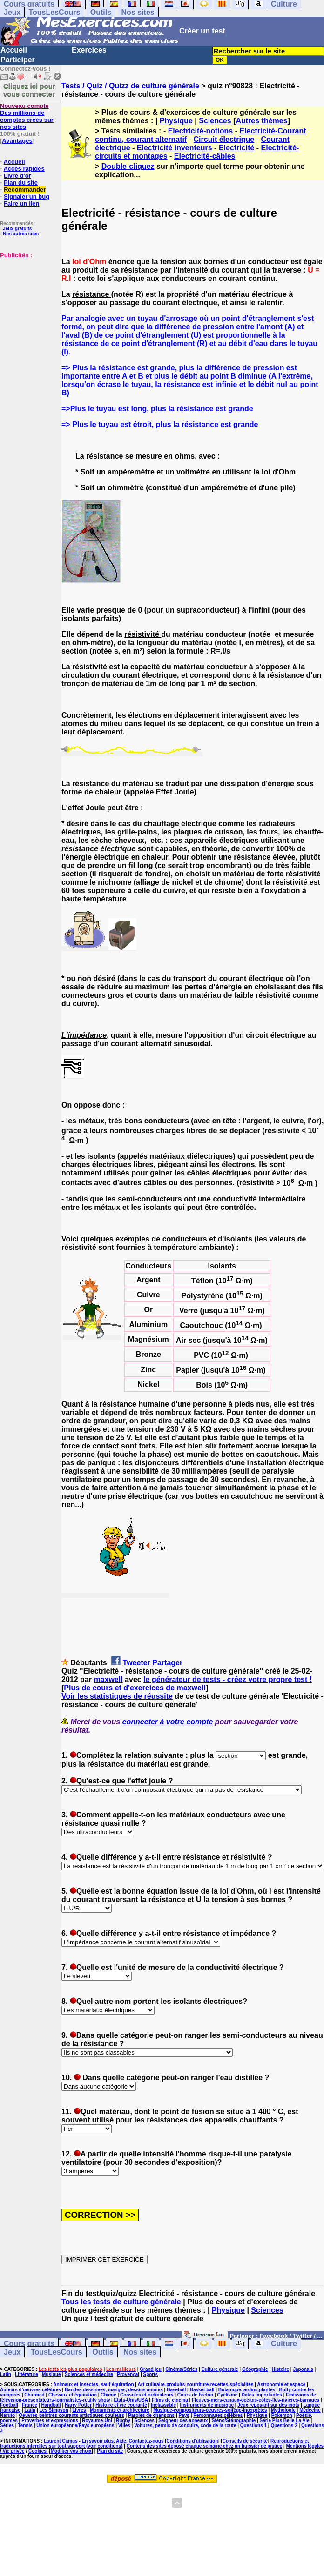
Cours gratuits (29, 2344)
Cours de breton (195, 2394)
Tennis (25, 2425)
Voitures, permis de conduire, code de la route (185, 2425)
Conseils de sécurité (245, 2440)
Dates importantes (262, 2394)
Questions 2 (283, 2425)
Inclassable (163, 2405)
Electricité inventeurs (174, 148)
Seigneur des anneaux (183, 2420)
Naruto (7, 2415)
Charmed (34, 2394)
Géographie (255, 2369)
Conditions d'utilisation (192, 2440)
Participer (17, 60)
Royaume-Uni (97, 2420)
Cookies (37, 2451)
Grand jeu (151, 2369)
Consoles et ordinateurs (146, 2394)
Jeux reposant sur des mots (268, 2405)
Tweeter (136, 1663)
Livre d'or (17, 175)
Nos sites (138, 12)
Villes (124, 2425)
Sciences (215, 121)
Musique (51, 2374)
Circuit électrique (224, 139)
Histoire (280, 2369)
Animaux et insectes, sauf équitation (93, 2384)
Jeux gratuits (17, 228)
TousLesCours (54, 12)
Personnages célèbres (218, 2415)
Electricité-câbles (205, 156)
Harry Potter (78, 2405)
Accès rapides (23, 168)
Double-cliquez (128, 166)
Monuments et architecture (119, 2410)
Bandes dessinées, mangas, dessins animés (114, 2389)
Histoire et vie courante (121, 2405)
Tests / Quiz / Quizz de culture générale (130, 86)
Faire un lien (22, 203)
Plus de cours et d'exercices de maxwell (134, 1688)
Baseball (176, 2389)
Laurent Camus (61, 2440)
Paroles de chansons (151, 2415)
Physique (176, 121)
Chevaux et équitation (72, 2394)
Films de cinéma (170, 2399)
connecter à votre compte (167, 1722)
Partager (167, 1663)
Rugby (123, 2420)
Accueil (13, 50)
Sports (150, 2374)
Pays (184, 2415)
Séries (7, 2425)
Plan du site (21, 182)
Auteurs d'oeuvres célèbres (30, 2389)
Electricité (236, 148)
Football (9, 2405)
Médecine (310, 2410)
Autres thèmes (261, 121)
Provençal (128, 2374)
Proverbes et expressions (49, 2420)
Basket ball (202, 2389)
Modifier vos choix (71, 2451)
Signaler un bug (26, 196)
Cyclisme (227, 2394)
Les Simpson (54, 2410)
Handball (51, 2405)
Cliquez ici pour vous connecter (29, 90)
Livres (79, 2410)
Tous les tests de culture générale (121, 2302)
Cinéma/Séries (181, 2369)
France (29, 2405)
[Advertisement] (28, 305)
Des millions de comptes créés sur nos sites (27, 116)
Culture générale (220, 2369)
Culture (284, 2344)
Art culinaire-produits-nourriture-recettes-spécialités (196, 2384)
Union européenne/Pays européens (75, 2425)
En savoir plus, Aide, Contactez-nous (123, 2440)
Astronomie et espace (281, 2384)
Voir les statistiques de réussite (117, 1696)
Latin (5, 2374)
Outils (100, 12)
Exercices (89, 50)
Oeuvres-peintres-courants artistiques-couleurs (71, 2415)
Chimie (108, 2394)
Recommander (25, 189)
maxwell (108, 1679)
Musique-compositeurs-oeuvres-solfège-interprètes (210, 2410)
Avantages (17, 140)
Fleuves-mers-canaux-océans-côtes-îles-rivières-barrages (255, 2399)
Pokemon (281, 2415)
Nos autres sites (21, 233)
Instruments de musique (207, 2405)
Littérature (26, 2374)
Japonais (303, 2369)
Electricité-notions (200, 131)
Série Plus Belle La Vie (285, 2420)
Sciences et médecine (89, 2374)
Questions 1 (253, 2425)
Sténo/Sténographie (234, 2420)
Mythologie (283, 2410)
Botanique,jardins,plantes (246, 2389)
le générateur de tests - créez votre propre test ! (227, 1679)
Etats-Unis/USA (131, 2399)
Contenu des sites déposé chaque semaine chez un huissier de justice (205, 2446)
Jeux (12, 12)
